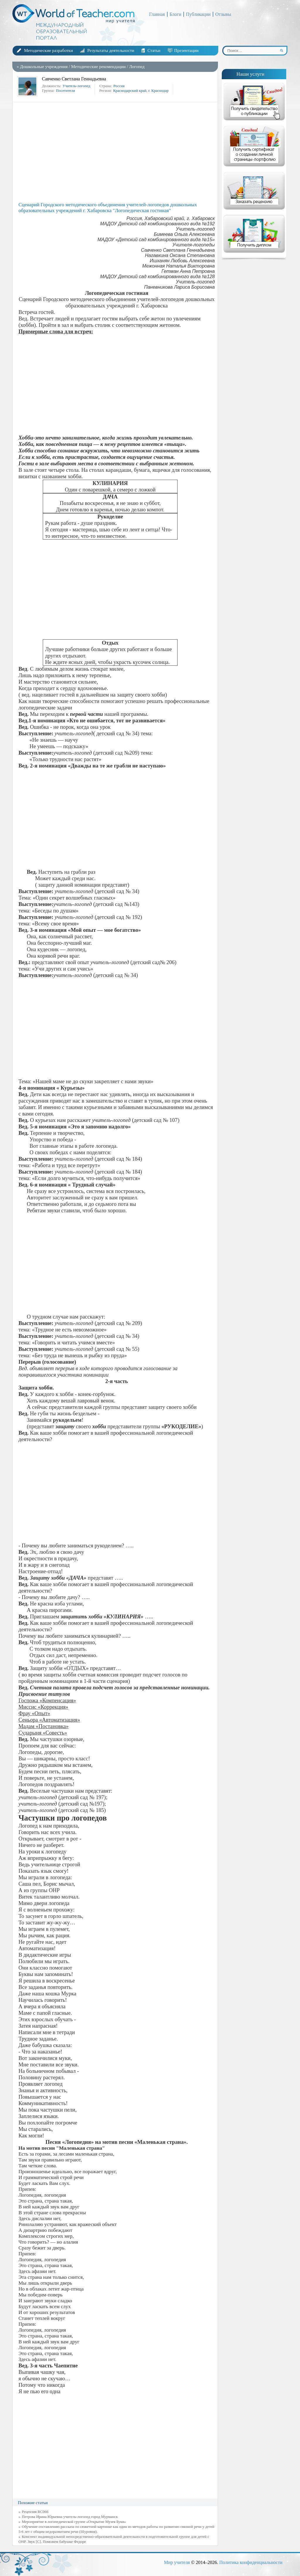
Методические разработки (48, 50)
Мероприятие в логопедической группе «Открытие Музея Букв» (74, 2521)
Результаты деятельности (110, 50)
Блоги (175, 14)
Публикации (198, 14)
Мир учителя (177, 2562)
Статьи (153, 50)
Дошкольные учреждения (44, 66)
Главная (157, 14)
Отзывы (223, 14)
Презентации (186, 50)
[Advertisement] (116, 152)
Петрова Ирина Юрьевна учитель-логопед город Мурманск (70, 2516)
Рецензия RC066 (35, 2511)
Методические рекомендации (98, 66)
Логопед (137, 66)
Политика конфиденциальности (250, 2562)
